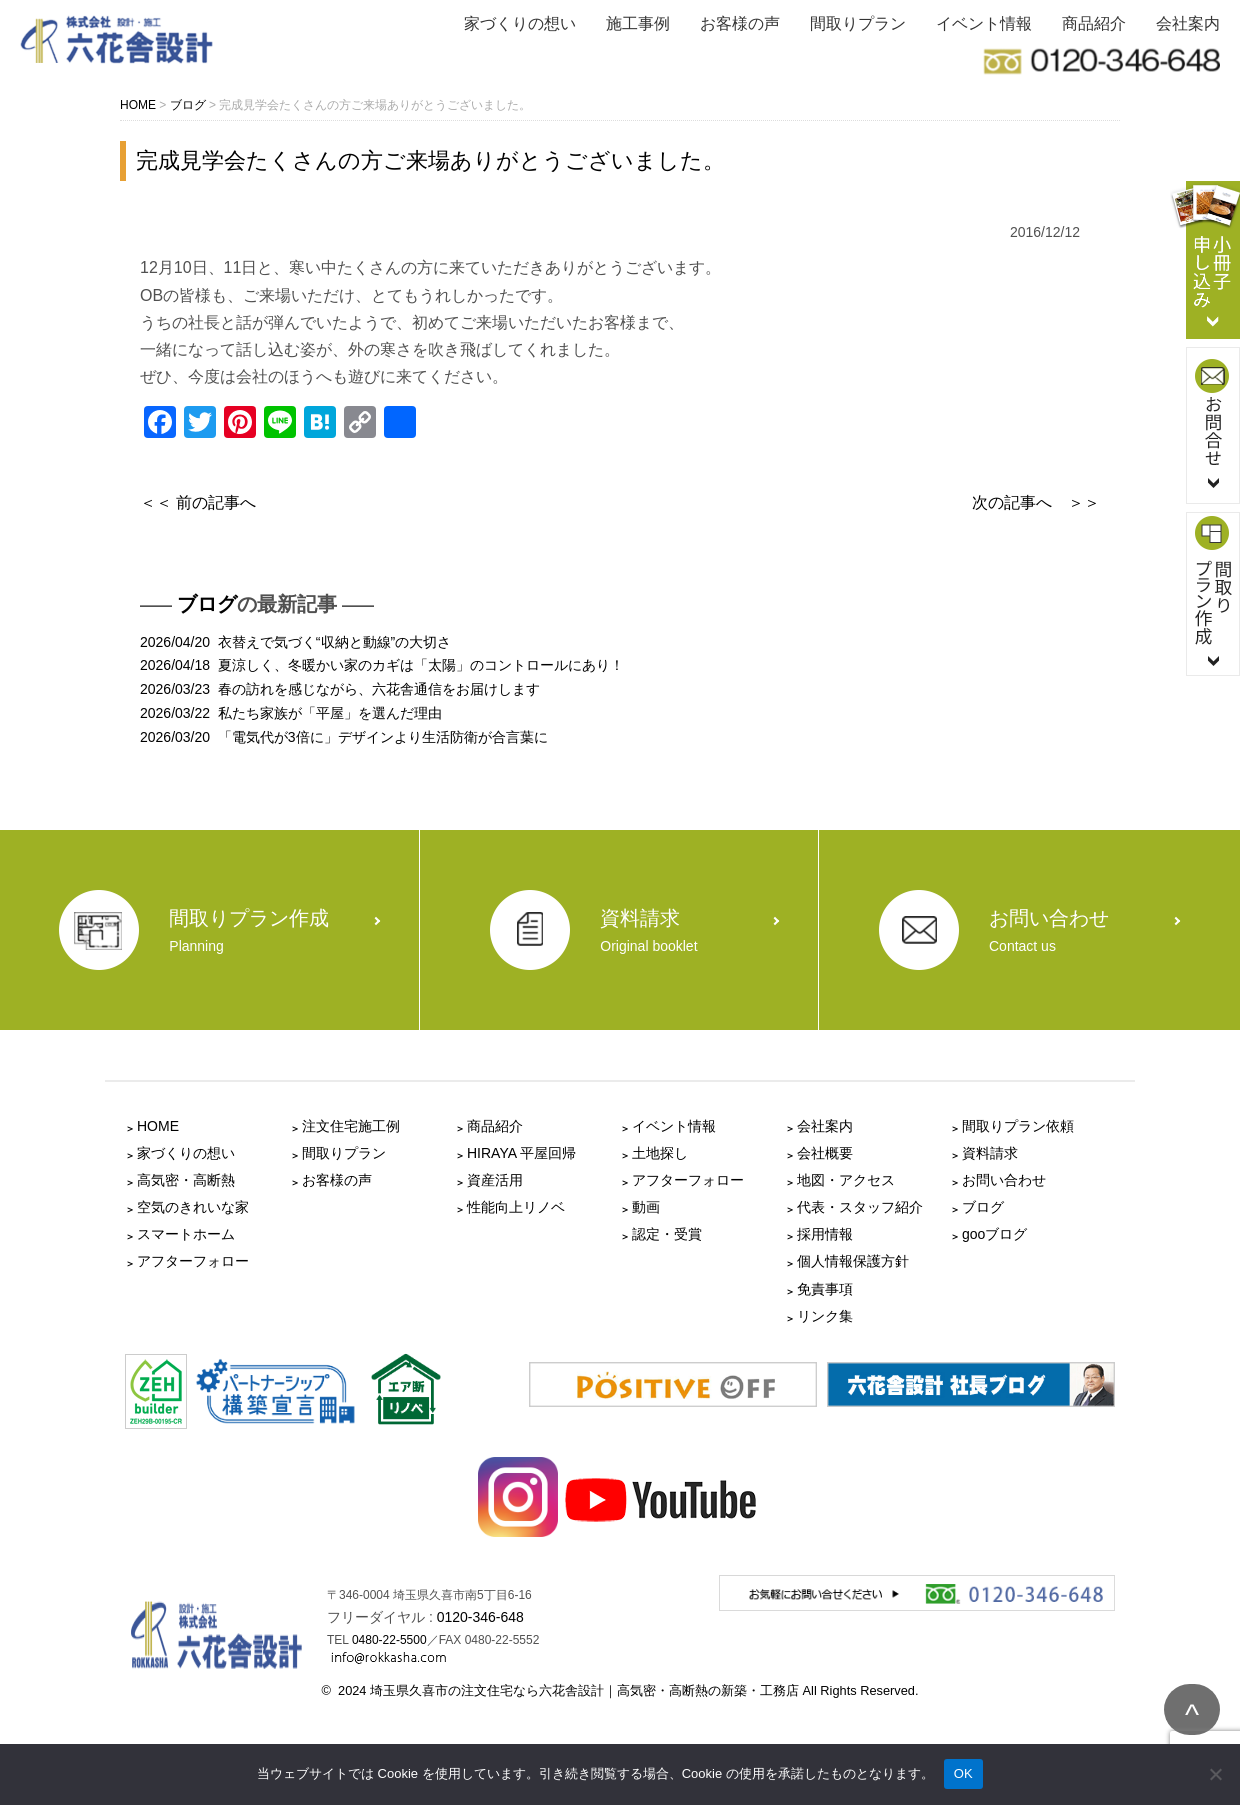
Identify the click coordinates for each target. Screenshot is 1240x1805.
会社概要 (825, 1153)
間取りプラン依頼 (1018, 1126)
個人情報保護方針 (853, 1261)
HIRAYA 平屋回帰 (521, 1153)
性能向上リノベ (516, 1207)
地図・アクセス (846, 1180)
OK (963, 1773)
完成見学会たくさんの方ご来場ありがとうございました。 (430, 160)
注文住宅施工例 (351, 1126)
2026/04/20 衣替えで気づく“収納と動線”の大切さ (295, 642)
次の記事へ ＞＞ (1036, 502)
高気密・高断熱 (186, 1180)
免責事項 (825, 1289)
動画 (646, 1207)
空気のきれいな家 (193, 1207)
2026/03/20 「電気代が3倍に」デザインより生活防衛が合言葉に (344, 737)
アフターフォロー (193, 1261)
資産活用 (495, 1180)
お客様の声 (740, 23)
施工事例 (638, 23)
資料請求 (990, 1153)
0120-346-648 (480, 1617)
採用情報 (825, 1234)
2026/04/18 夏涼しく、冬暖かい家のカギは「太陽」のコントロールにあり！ (382, 665)
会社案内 (1188, 23)
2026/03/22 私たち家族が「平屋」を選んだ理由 (291, 713)
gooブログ (994, 1234)
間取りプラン (858, 23)
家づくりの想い (520, 23)
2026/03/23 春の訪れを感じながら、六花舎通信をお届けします (340, 689)
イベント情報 (984, 23)
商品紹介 (1094, 23)
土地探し (660, 1153)
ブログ (207, 604)
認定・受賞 (667, 1234)
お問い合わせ (1004, 1180)
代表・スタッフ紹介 (860, 1207)
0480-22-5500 (389, 1640)
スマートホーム (186, 1234)
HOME (158, 1126)
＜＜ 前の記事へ (198, 502)
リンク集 (825, 1316)
